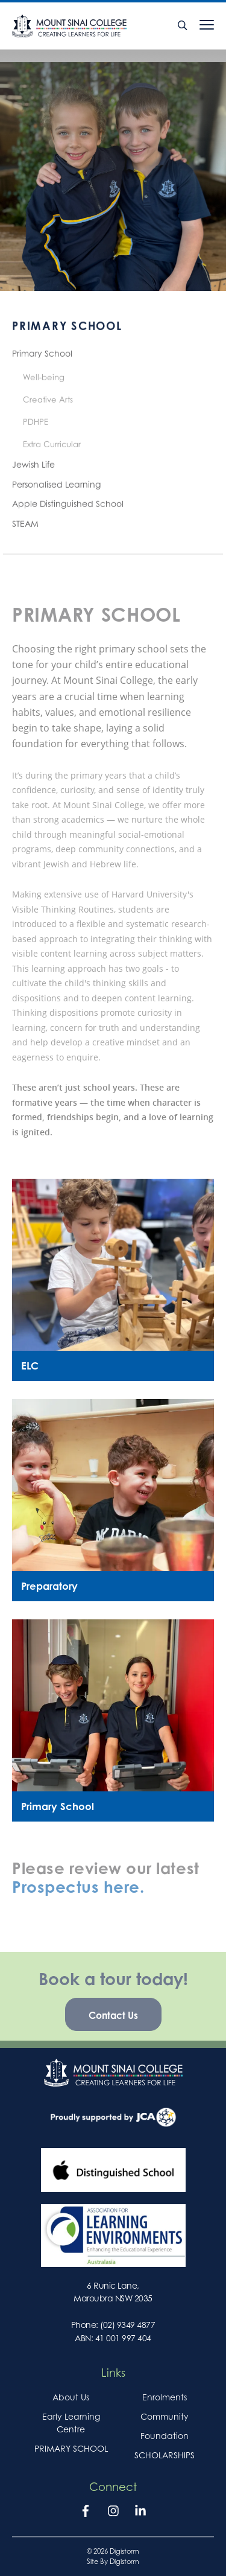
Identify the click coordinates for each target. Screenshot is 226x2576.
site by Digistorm (113, 2561)
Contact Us (113, 2023)
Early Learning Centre (71, 2422)
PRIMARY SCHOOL (71, 2448)
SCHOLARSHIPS (164, 2455)
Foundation (164, 2436)
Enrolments (164, 2397)
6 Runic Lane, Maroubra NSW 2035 (113, 2291)
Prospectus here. (78, 1894)
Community (164, 2416)
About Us (70, 2397)
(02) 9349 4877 (127, 2324)
